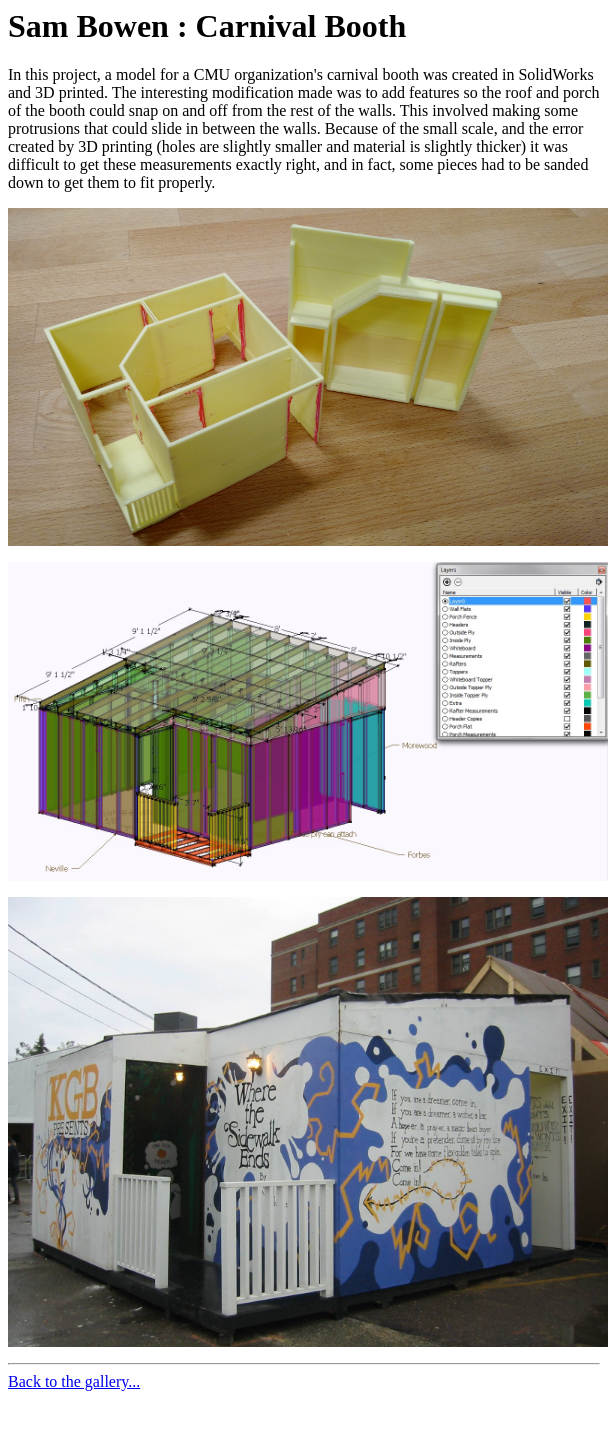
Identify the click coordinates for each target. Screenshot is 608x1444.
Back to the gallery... (74, 1381)
